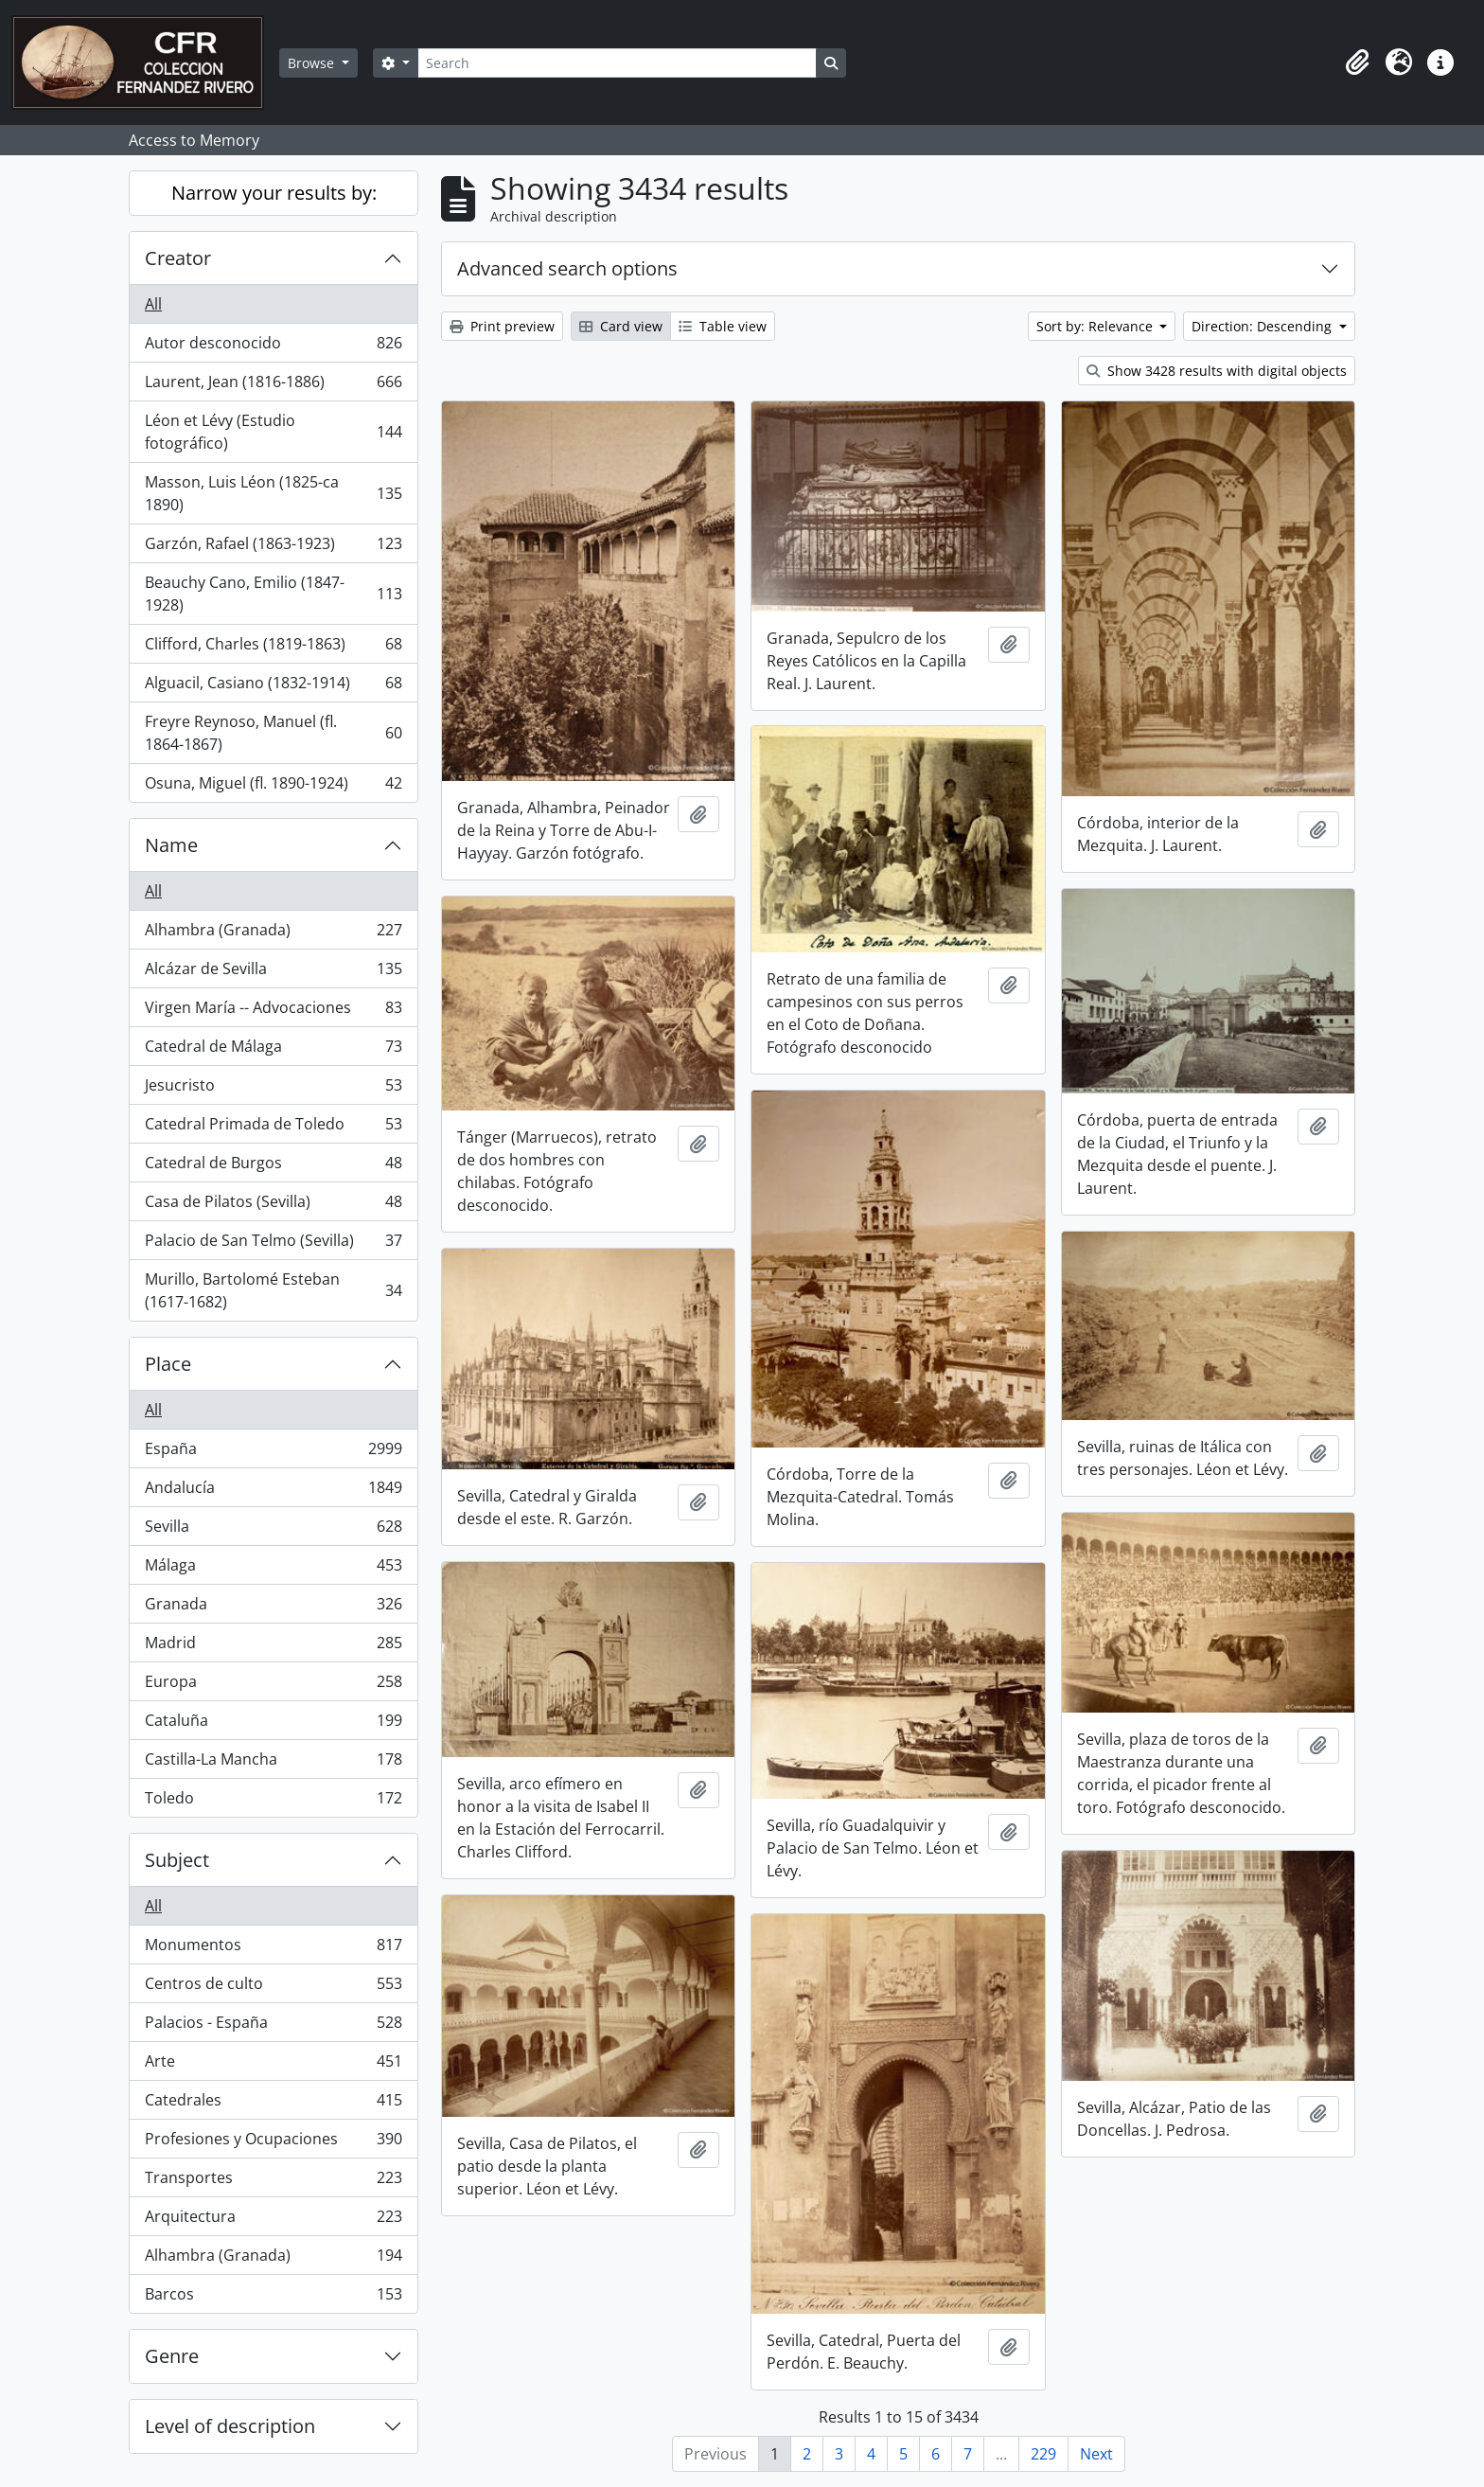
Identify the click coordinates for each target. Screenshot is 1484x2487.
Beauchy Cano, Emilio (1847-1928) (273, 593)
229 (1043, 2453)
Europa (273, 1685)
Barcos (273, 2298)
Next (1096, 2453)
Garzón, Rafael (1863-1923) (273, 547)
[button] (1357, 62)
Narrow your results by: (274, 192)
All (153, 303)
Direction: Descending (1263, 326)
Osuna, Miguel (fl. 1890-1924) (273, 787)
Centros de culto (273, 1987)
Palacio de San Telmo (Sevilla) (273, 1244)
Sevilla (273, 1530)
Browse (313, 63)
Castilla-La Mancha (273, 1763)
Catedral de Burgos (273, 1166)
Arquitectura (273, 2220)
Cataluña (273, 1724)
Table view (723, 326)
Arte (273, 2065)
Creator (178, 258)
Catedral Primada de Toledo (273, 1128)
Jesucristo (273, 1089)
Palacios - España (273, 2026)
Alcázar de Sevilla (273, 972)
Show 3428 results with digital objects (1216, 371)
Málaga (273, 1569)
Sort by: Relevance (1096, 326)
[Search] (617, 63)
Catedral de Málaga (273, 1050)
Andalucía (273, 1491)
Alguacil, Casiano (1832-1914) (273, 686)
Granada (273, 1608)
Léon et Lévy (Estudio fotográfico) (273, 431)
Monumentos (273, 1948)
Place (168, 1364)
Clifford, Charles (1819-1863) (273, 648)
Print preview (502, 326)
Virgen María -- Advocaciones (273, 1011)
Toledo (273, 1801)
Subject (177, 1860)
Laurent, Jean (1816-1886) (273, 385)
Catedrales (273, 2104)
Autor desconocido (273, 347)
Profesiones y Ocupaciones (273, 2142)
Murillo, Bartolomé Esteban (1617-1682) (273, 1290)
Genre (172, 2356)
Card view (620, 326)
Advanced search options (567, 268)
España (273, 1452)
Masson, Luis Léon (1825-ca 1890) (273, 493)
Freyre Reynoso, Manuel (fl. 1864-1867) (273, 733)
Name (171, 845)
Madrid (273, 1646)
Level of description (230, 2426)
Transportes (273, 2181)
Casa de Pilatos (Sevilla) (273, 1205)
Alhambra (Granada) (273, 934)
